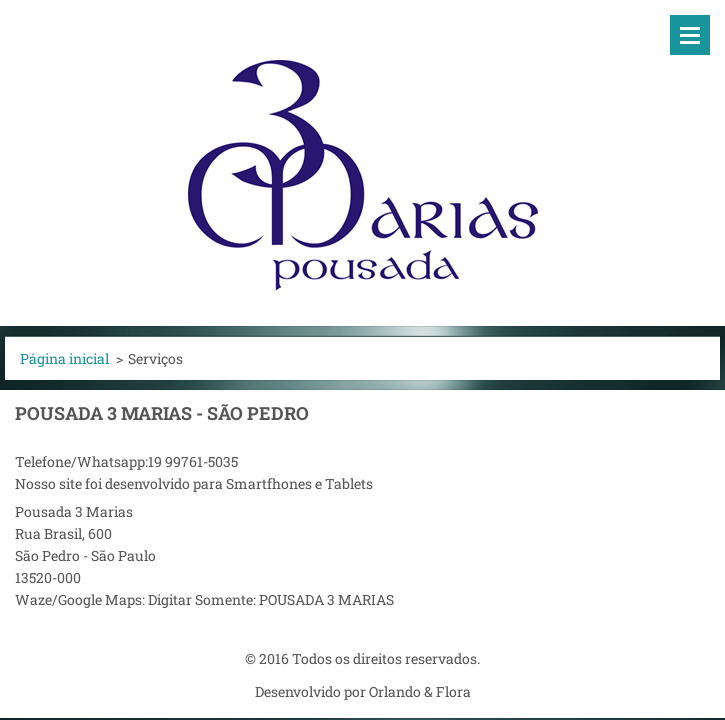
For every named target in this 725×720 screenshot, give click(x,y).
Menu (690, 35)
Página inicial (64, 358)
